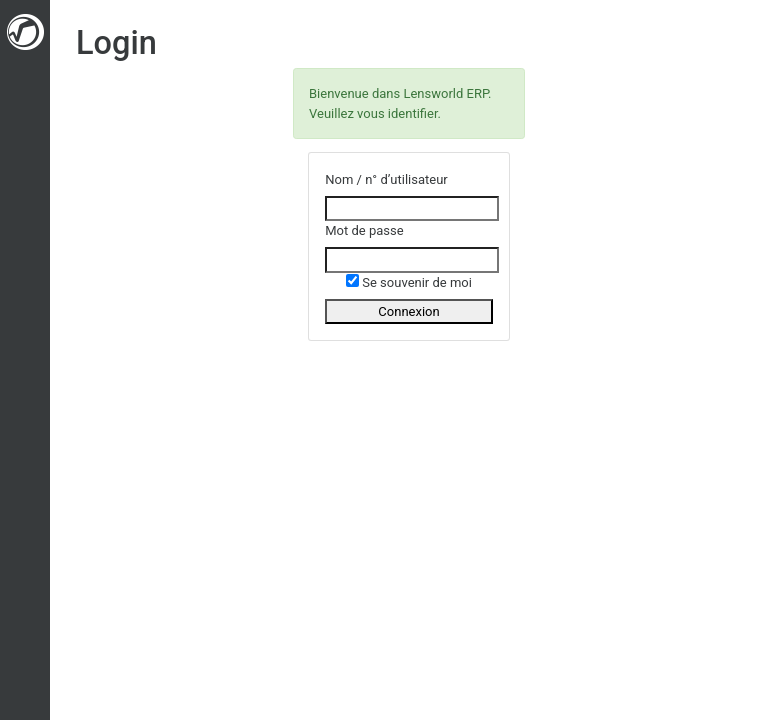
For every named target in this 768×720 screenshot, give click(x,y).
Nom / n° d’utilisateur (386, 179)
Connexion (408, 311)
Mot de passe (364, 230)
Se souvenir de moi (409, 282)
